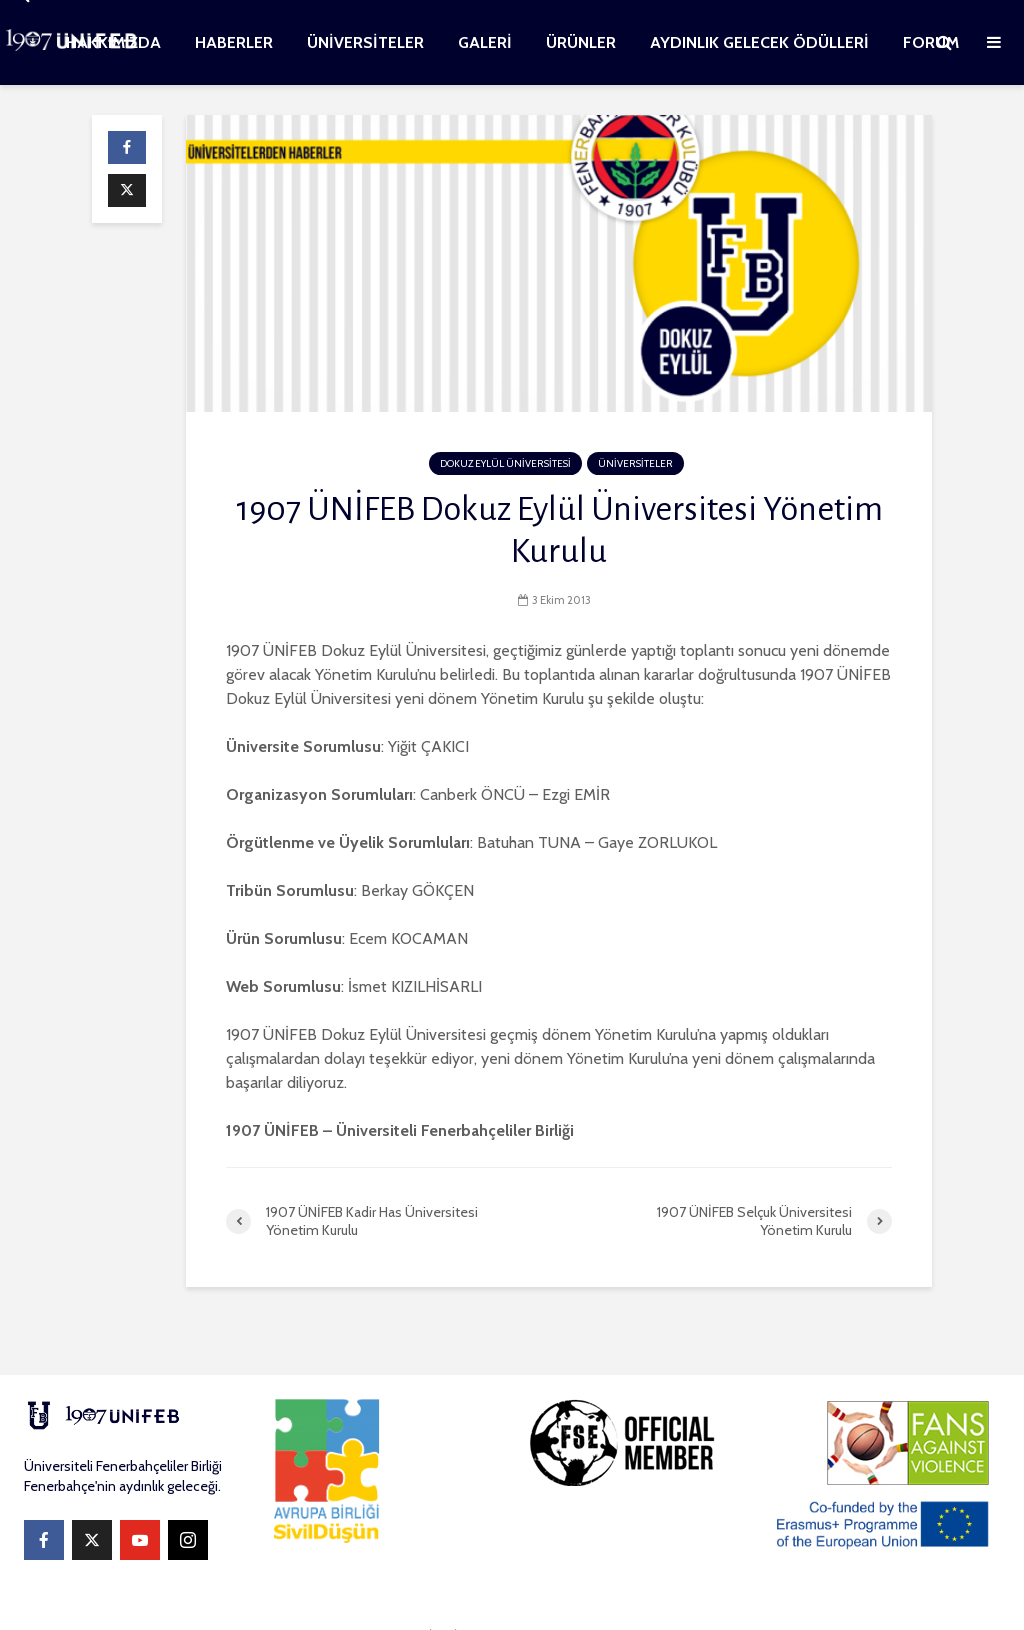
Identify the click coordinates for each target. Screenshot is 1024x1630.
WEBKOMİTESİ (417, 1595)
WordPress (671, 1595)
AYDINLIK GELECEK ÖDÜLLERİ (759, 42)
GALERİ (485, 42)
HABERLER (234, 42)
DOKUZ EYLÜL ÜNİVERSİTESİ (505, 463)
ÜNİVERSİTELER (365, 42)
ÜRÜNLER (581, 42)
